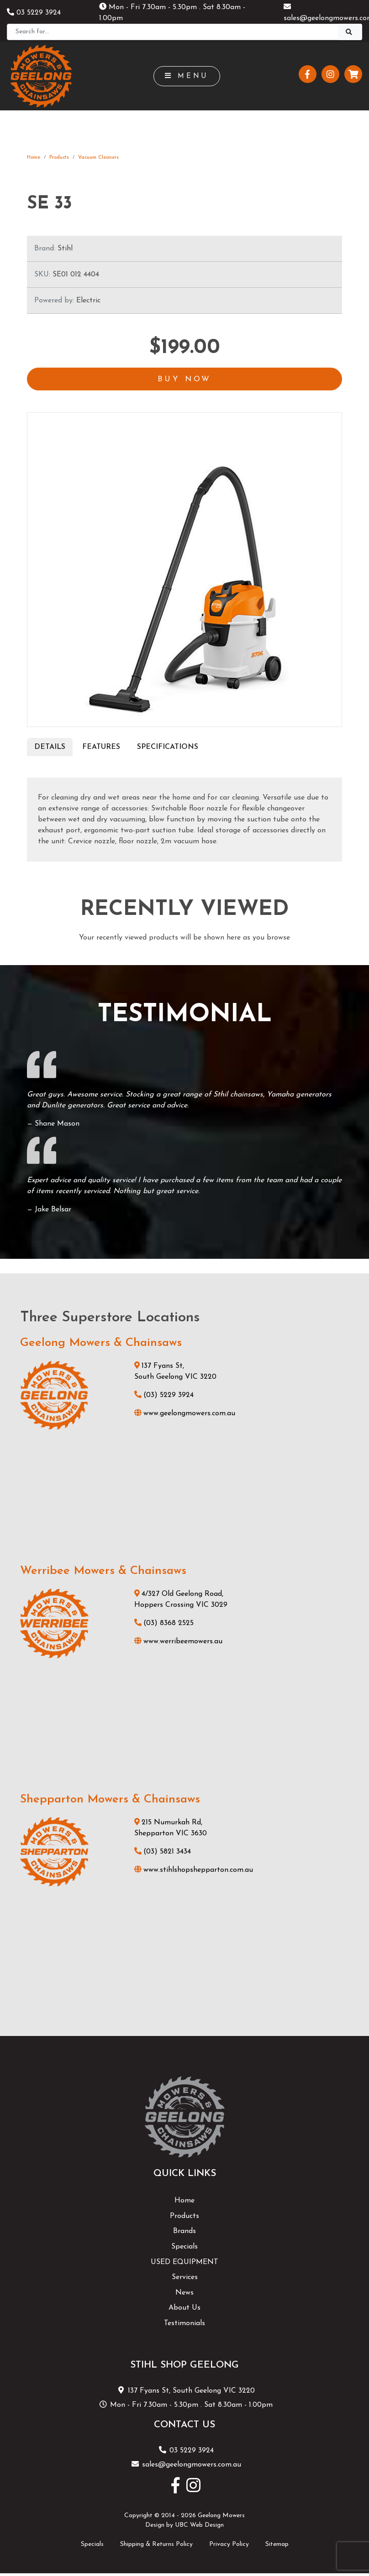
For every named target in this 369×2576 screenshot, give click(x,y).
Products (59, 157)
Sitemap (277, 2546)
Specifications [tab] (167, 749)
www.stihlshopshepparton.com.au (193, 1871)
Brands (184, 2233)
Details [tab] (49, 749)
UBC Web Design (199, 2527)
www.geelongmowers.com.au (184, 1415)
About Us (184, 2309)
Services (185, 2279)
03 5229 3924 (34, 12)
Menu (187, 76)
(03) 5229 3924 (164, 1397)
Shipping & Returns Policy (156, 2546)
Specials (184, 2248)
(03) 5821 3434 (162, 1853)
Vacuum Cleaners (98, 157)
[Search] (172, 32)
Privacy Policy (229, 2546)
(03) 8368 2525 (164, 1625)
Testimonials (184, 2325)
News (184, 2294)
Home (33, 157)
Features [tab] (101, 749)
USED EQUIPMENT (184, 2264)
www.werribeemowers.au (178, 1643)
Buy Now (184, 380)
